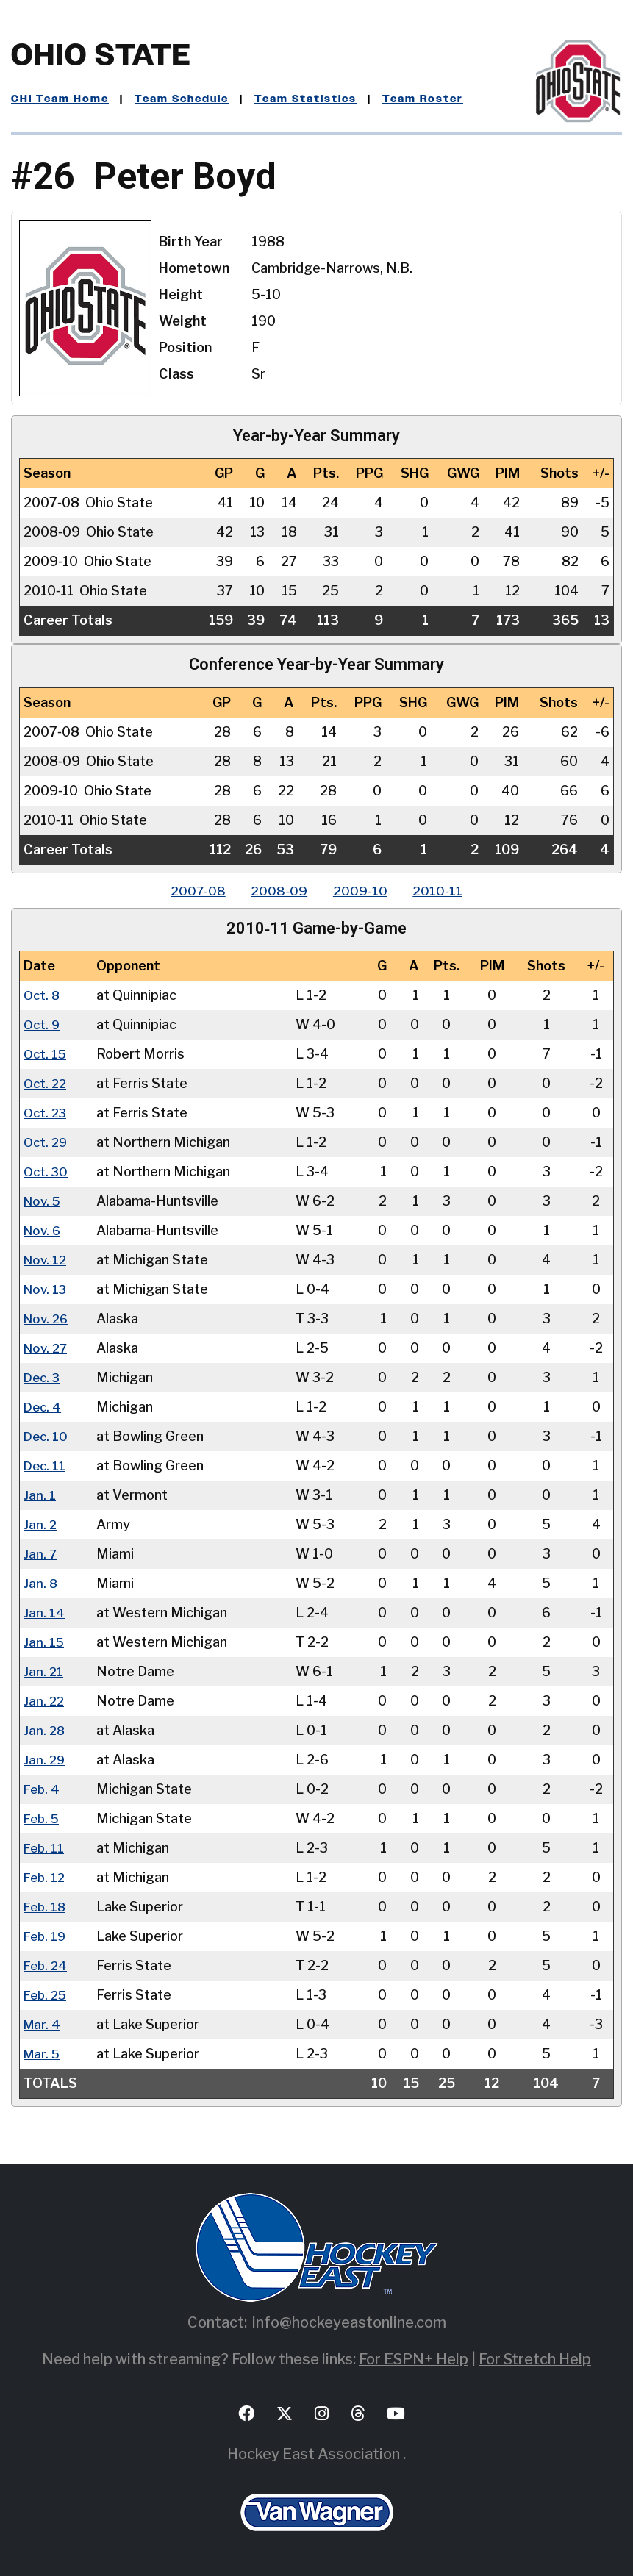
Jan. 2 (40, 1524)
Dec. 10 (47, 1436)
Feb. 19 (46, 1936)
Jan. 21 (44, 1671)
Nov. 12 (46, 1259)
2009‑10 (362, 890)
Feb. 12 (46, 1877)
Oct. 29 (47, 1142)
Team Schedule (182, 99)
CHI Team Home (60, 99)
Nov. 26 (47, 1318)
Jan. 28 (45, 1730)
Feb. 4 (43, 1789)
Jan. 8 (41, 1583)
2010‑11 (444, 890)
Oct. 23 (46, 1112)
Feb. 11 (45, 1848)
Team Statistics (305, 99)
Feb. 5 (43, 1818)
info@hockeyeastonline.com (349, 2322)
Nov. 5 (43, 1201)
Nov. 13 (46, 1289)
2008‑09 (277, 890)
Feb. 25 (47, 1995)
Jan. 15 (44, 1642)
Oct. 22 (46, 1083)
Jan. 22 (44, 1701)
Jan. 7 (40, 1553)
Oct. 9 (43, 1024)
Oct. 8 (43, 995)
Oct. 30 (47, 1171)
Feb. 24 (47, 1965)
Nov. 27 (47, 1348)
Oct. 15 (46, 1054)
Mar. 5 (43, 2053)
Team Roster (422, 99)
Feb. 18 (46, 1906)
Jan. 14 (44, 1612)
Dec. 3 (43, 1377)
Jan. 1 (40, 1495)
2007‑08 (192, 890)
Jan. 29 (45, 1759)
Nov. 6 (43, 1230)
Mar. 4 (43, 2024)
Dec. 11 (46, 1465)
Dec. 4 (43, 1406)
